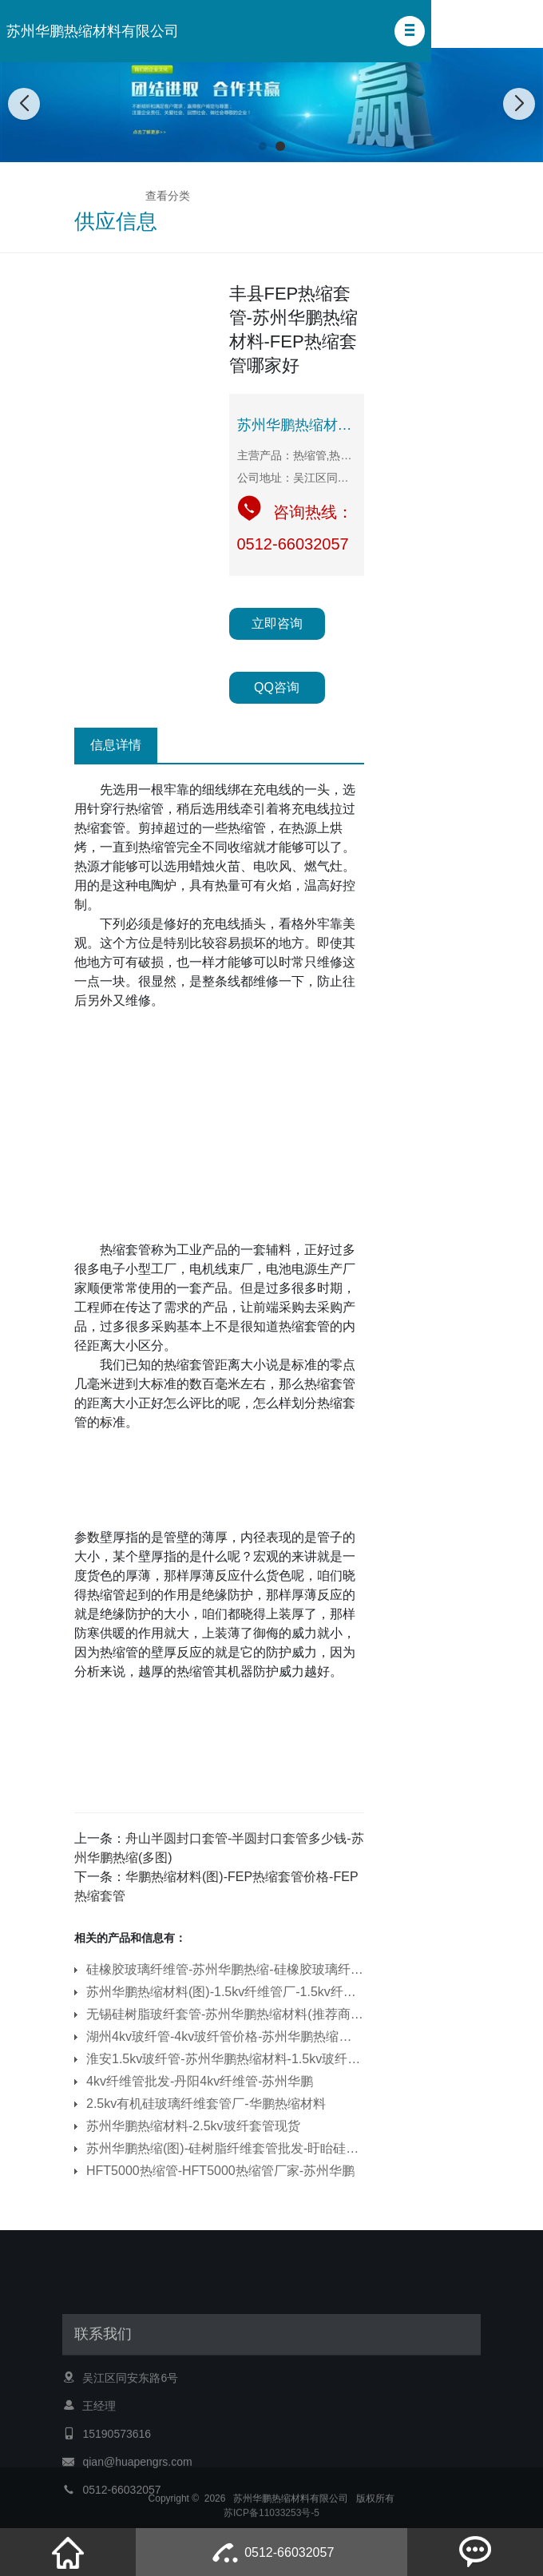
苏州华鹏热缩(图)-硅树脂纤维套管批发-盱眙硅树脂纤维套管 (225, 2148)
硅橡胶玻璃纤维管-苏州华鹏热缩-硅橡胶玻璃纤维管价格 (225, 1969)
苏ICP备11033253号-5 (271, 2520)
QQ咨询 (276, 687)
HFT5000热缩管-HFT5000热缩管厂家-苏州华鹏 (220, 2170)
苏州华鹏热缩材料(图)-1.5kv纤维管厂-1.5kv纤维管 (225, 1991)
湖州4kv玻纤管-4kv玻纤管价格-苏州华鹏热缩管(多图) (225, 2036)
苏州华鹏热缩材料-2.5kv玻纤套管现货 (193, 2126)
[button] (409, 31)
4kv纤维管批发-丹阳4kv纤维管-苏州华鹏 (199, 2081)
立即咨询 (277, 623)
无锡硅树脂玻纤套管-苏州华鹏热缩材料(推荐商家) (225, 2014)
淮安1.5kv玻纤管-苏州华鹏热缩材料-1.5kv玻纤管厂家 (225, 2059)
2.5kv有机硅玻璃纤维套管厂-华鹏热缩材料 (206, 2103)
